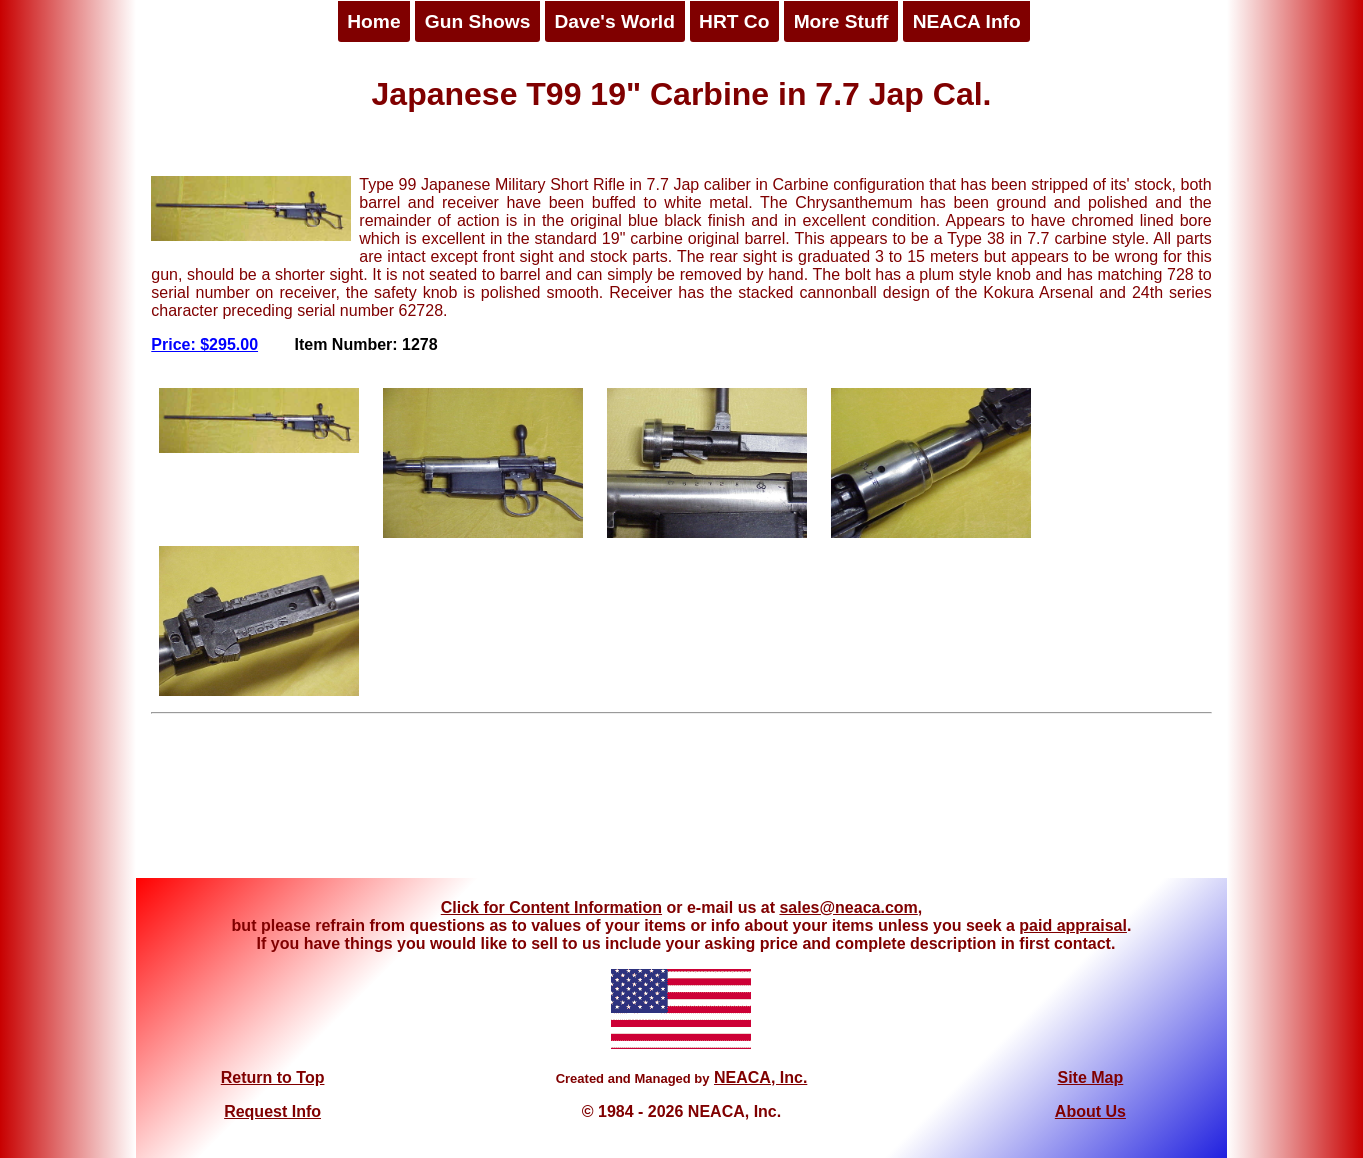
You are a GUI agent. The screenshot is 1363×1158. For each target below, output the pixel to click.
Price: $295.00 (204, 344)
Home (373, 21)
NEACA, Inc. (760, 1077)
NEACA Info (967, 21)
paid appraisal (1073, 925)
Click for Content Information (551, 907)
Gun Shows (478, 21)
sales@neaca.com (848, 907)
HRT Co (734, 21)
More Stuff (841, 21)
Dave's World (614, 21)
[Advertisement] (682, 803)
